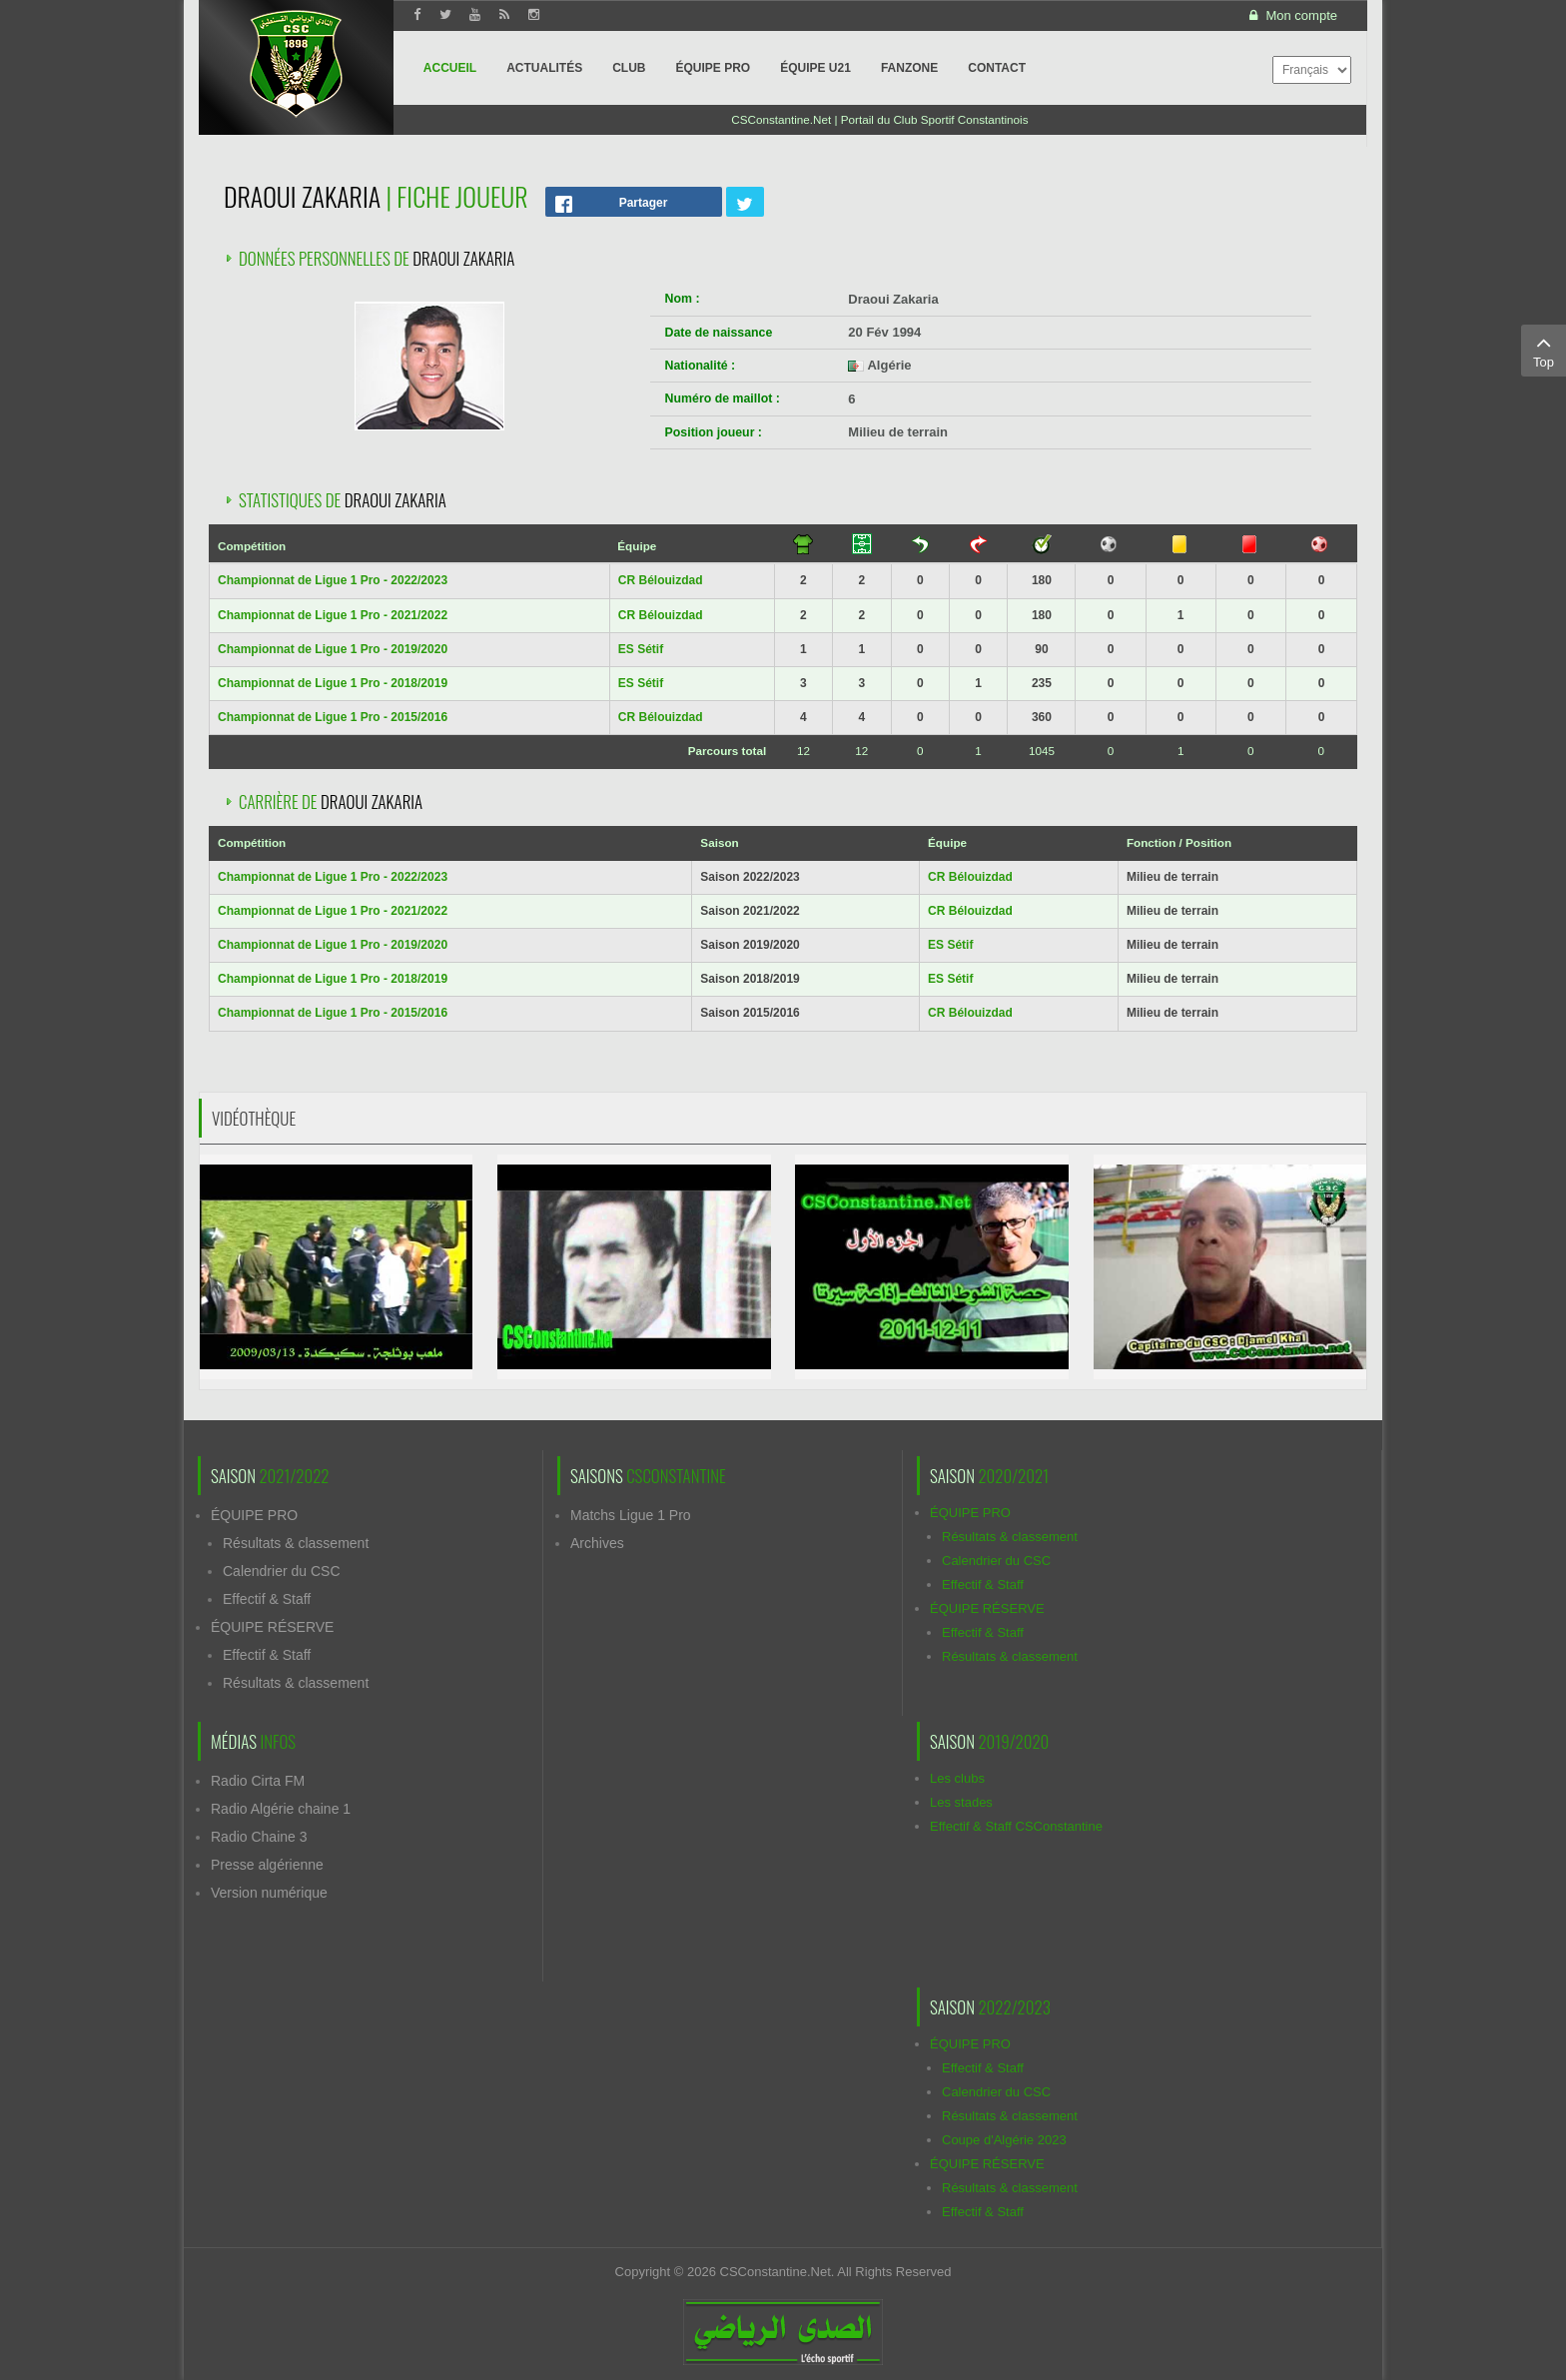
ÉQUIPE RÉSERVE (272, 1627)
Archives (597, 1543)
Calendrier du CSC (282, 1571)
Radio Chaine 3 (259, 1837)
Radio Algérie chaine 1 (281, 1809)
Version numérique (269, 1893)
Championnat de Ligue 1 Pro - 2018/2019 (332, 683)
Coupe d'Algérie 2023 (1004, 2139)
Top (1543, 350)
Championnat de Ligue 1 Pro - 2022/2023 (332, 580)
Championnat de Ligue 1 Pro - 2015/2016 (332, 717)
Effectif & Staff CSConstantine (1016, 1826)
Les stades (961, 1802)
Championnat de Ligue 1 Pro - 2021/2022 (332, 615)
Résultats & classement (296, 1543)
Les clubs (957, 1778)
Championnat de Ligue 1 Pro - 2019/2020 (332, 649)
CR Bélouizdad (660, 580)
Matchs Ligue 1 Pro (630, 1515)
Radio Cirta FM (258, 1781)
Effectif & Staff (267, 1599)
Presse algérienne (267, 1865)
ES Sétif (640, 649)
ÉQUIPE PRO (254, 1515)
